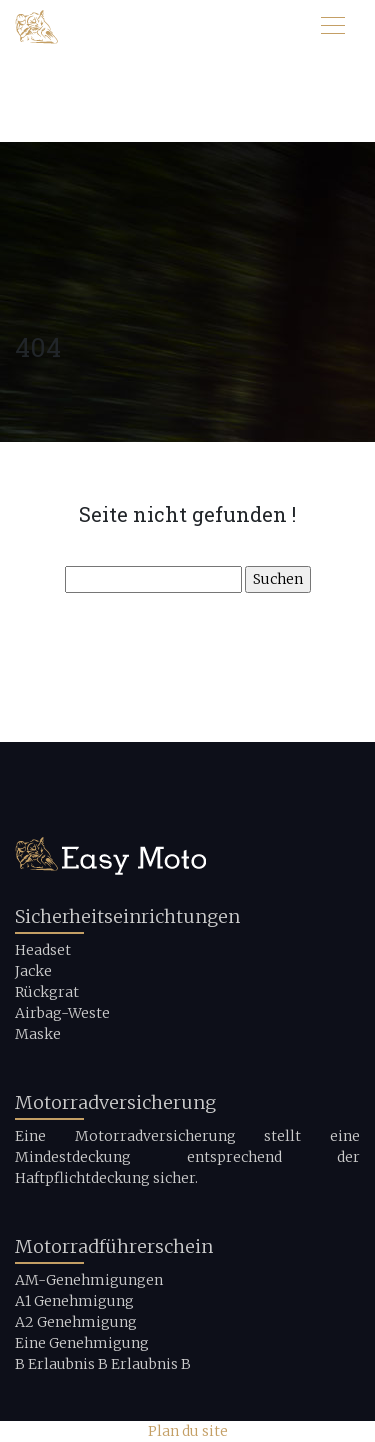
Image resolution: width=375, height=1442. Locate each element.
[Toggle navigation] (332, 28)
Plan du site (188, 1431)
